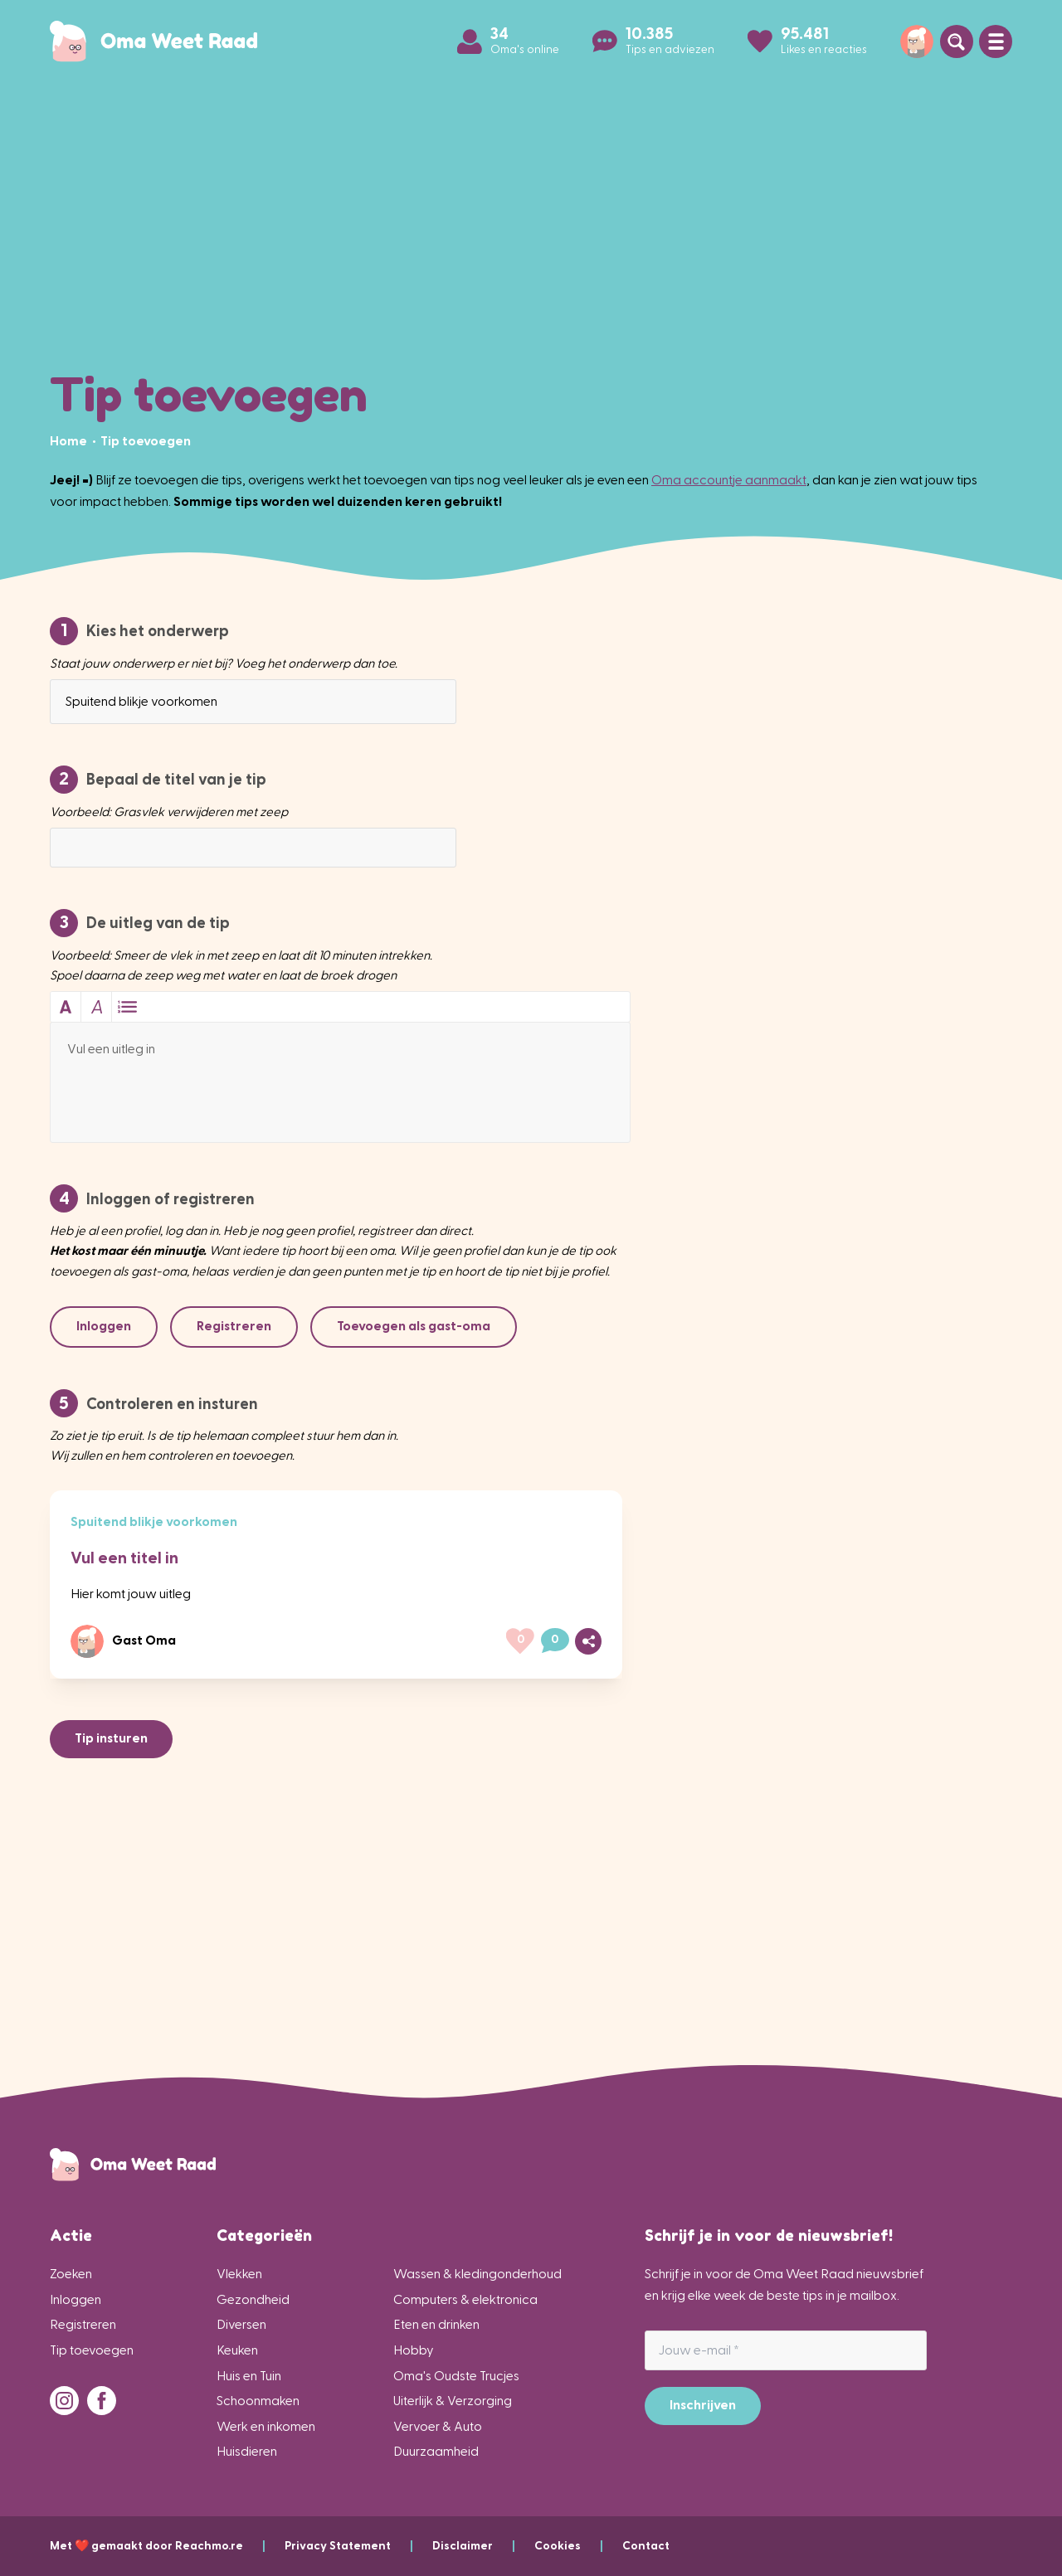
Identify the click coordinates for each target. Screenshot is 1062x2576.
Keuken (237, 2350)
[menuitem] (70, 441)
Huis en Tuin (249, 2376)
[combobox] (253, 701)
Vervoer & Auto (437, 2426)
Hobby (413, 2350)
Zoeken (71, 2274)
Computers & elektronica (465, 2299)
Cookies (578, 2546)
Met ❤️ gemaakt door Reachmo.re (167, 2546)
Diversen (241, 2324)
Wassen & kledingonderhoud (477, 2274)
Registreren (83, 2324)
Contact (646, 2546)
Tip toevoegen (92, 2350)
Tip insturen (111, 1738)
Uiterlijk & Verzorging (452, 2400)
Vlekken (239, 2274)
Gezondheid (253, 2299)
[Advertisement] (531, 216)
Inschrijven (703, 2405)
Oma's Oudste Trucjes (456, 2376)
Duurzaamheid (436, 2451)
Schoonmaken (258, 2400)
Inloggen (75, 2299)
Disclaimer (483, 2546)
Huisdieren (247, 2451)
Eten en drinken (436, 2324)
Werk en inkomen (266, 2426)
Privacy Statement (358, 2546)
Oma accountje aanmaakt (728, 480)
